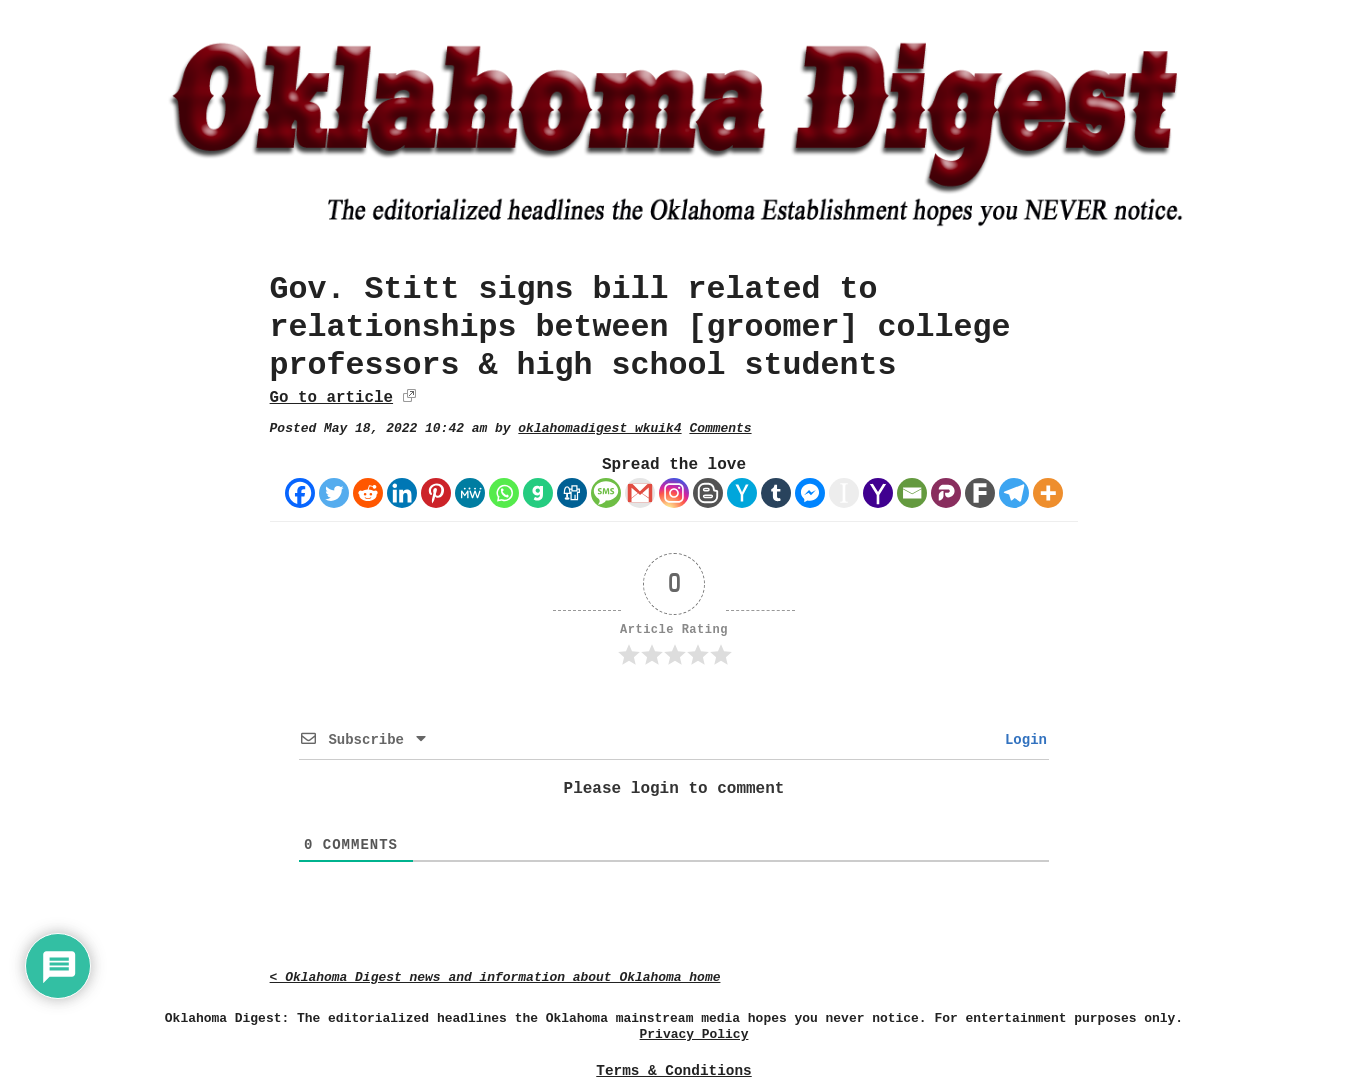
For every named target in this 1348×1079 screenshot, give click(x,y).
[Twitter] (334, 493)
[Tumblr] (776, 493)
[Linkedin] (402, 493)
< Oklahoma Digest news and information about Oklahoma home (495, 977)
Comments (720, 428)
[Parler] (946, 493)
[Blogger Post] (708, 493)
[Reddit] (368, 493)
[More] (1048, 493)
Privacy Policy (694, 1034)
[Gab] (538, 493)
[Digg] (572, 493)
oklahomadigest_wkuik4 (599, 428)
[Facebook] (300, 493)
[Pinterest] (436, 493)
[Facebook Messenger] (810, 493)
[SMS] (606, 493)
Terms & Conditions (673, 1071)
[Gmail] (640, 493)
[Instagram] (674, 493)
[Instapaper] (844, 493)
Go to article (331, 398)
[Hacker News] (742, 493)
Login (1022, 740)
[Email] (912, 493)
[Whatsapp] (504, 493)
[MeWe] (470, 493)
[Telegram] (1014, 493)
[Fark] (980, 493)
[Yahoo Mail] (878, 493)
